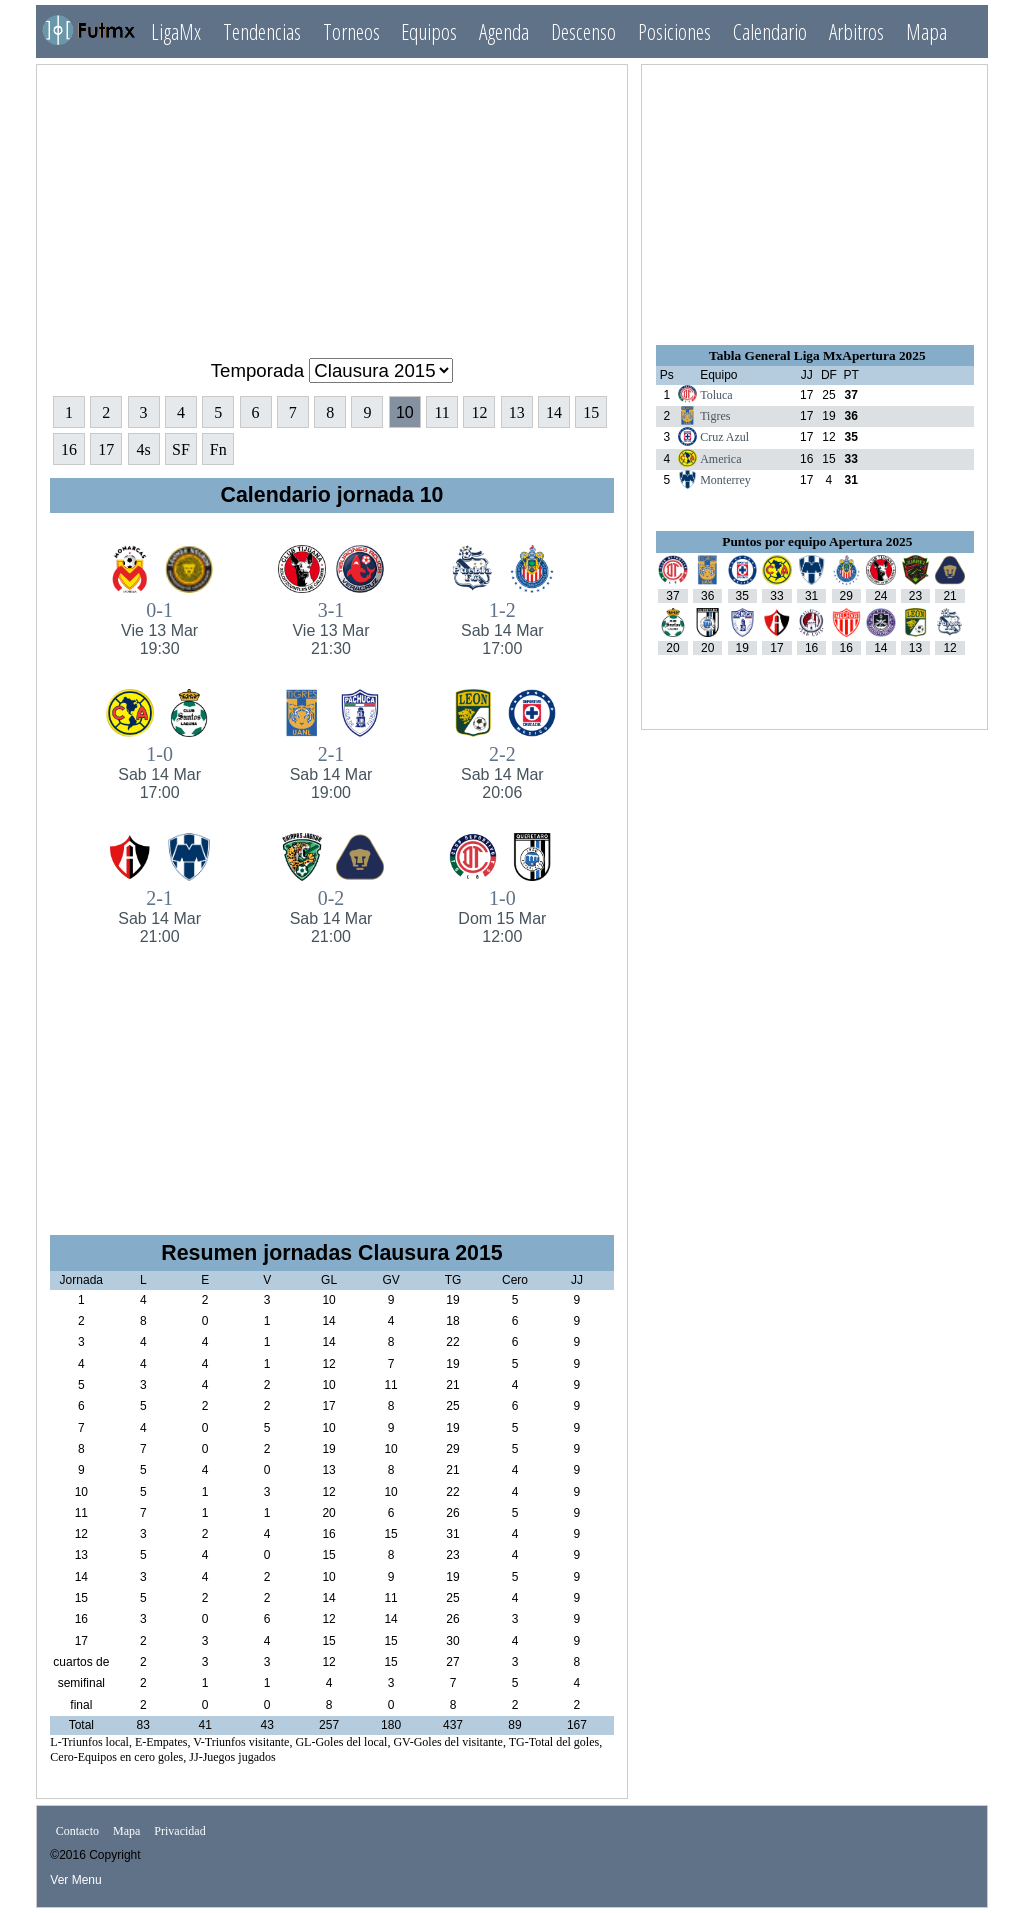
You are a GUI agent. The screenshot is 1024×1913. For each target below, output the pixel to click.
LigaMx (176, 31)
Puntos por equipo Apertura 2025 (817, 541)
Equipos (429, 31)
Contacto (77, 1831)
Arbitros (856, 31)
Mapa (926, 31)
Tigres (715, 416)
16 (69, 449)
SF (181, 449)
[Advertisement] (332, 203)
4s (143, 449)
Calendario (770, 31)
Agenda (504, 31)
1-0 (159, 772)
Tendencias (262, 31)
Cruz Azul (724, 437)
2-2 (502, 772)
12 (479, 412)
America (720, 459)
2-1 (330, 772)
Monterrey (725, 480)
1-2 (502, 628)
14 (554, 412)
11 (441, 412)
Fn (218, 449)
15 (591, 412)
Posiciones (674, 31)
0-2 (330, 916)
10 (405, 412)
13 (517, 412)
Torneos (351, 31)
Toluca (716, 395)
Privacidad (179, 1831)
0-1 (159, 628)
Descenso (583, 31)
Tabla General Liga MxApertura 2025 (817, 355)
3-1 (330, 628)
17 (106, 449)
